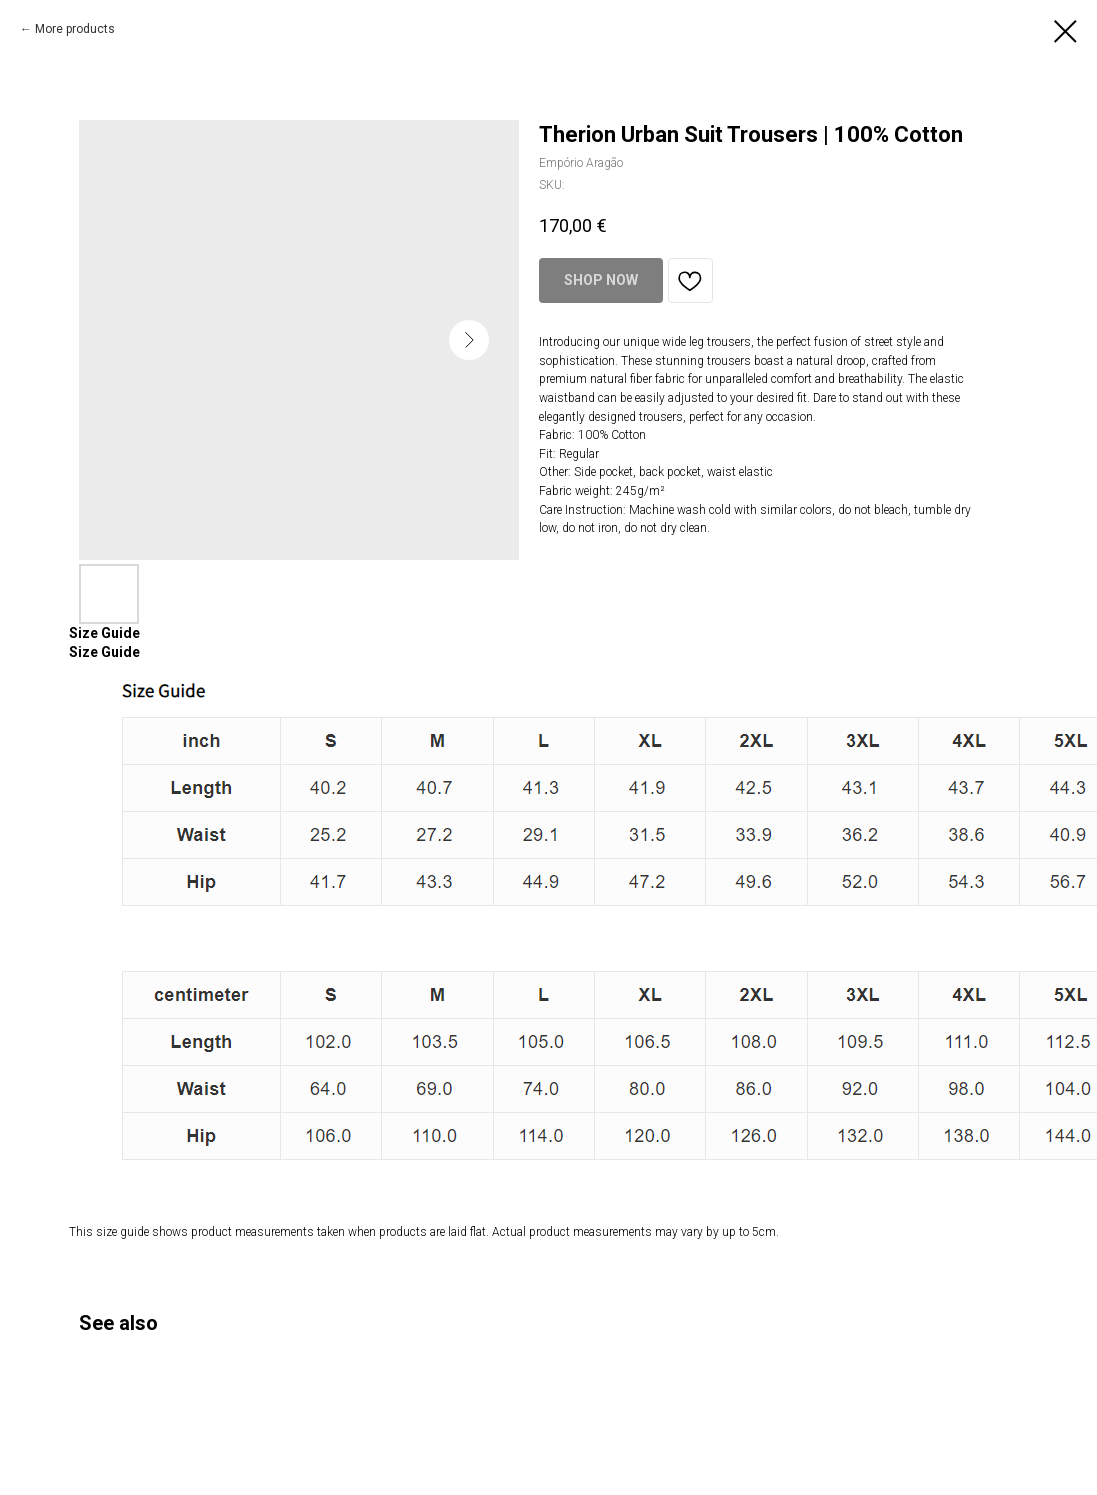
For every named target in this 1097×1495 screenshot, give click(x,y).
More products (75, 29)
